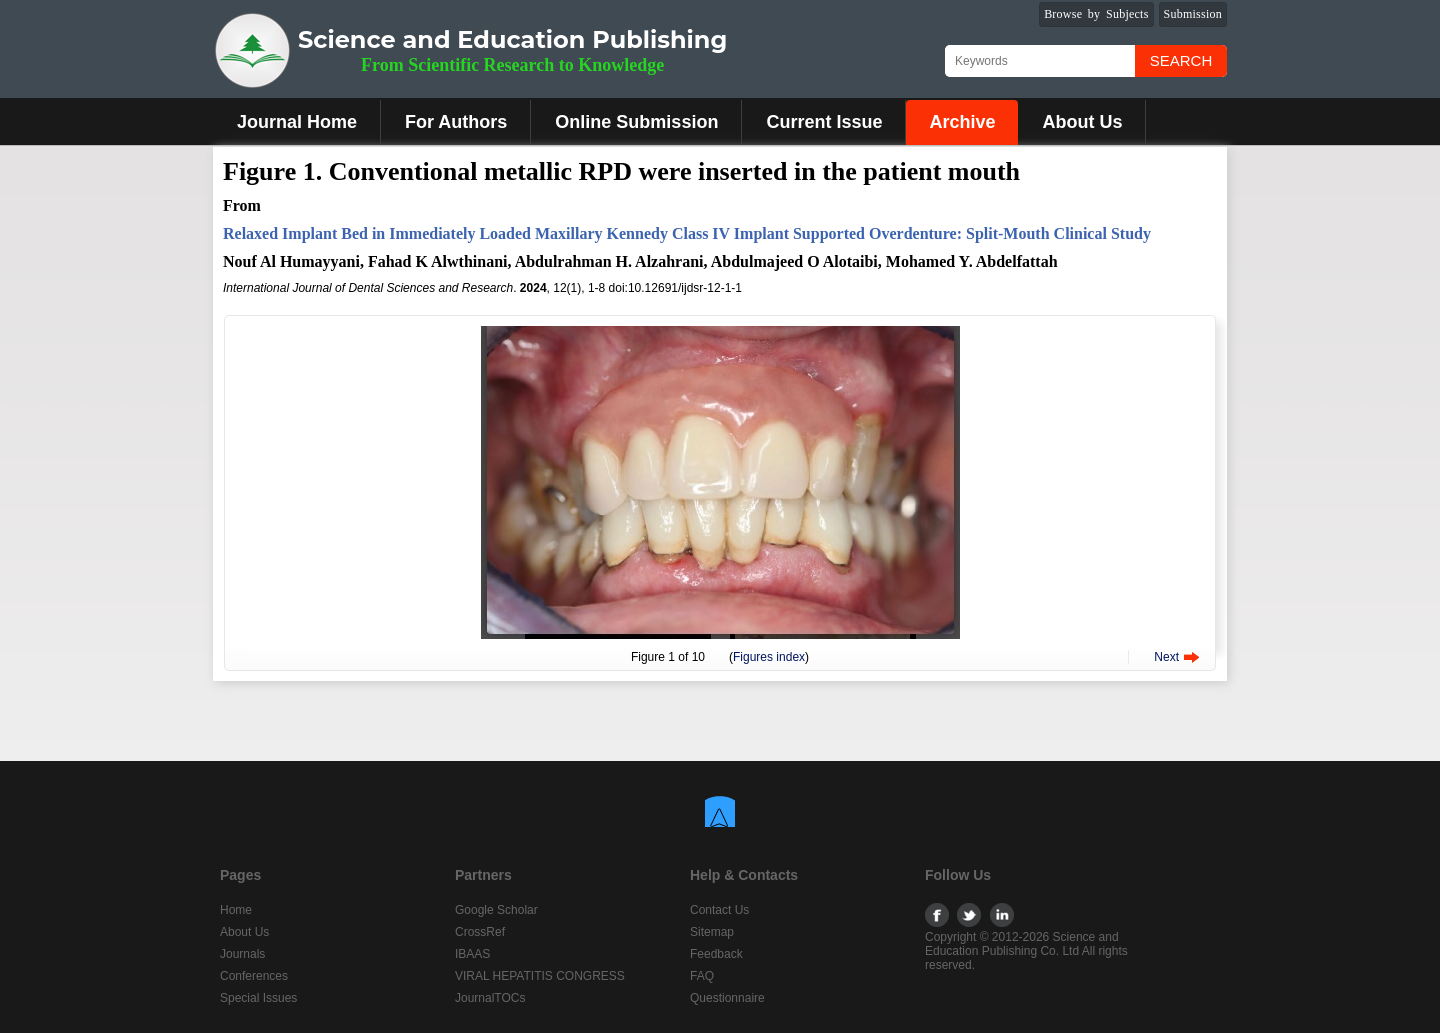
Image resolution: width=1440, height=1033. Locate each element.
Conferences (254, 976)
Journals (242, 954)
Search (1181, 60)
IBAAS (472, 954)
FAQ (702, 976)
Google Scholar (496, 910)
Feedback (716, 954)
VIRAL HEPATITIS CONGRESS (540, 976)
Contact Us (719, 910)
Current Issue (824, 122)
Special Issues (258, 998)
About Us (1082, 122)
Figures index (769, 657)
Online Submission (636, 122)
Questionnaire (727, 998)
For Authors (456, 122)
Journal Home (297, 122)
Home (236, 910)
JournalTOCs (490, 998)
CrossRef (480, 932)
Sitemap (712, 932)
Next (1166, 657)
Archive (962, 122)
